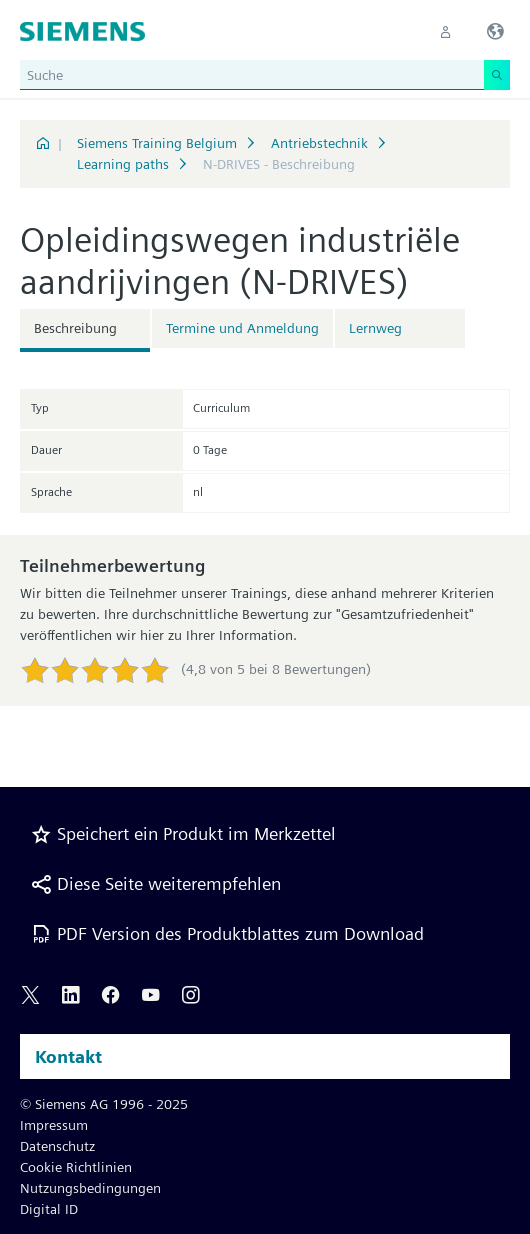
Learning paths (123, 164)
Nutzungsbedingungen (90, 1188)
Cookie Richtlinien (76, 1167)
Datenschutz (57, 1146)
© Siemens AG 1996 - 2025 (104, 1104)
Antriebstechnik (319, 143)
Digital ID (49, 1209)
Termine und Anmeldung (242, 328)
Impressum (54, 1125)
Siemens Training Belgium (157, 143)
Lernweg (375, 328)
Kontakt (68, 1056)
